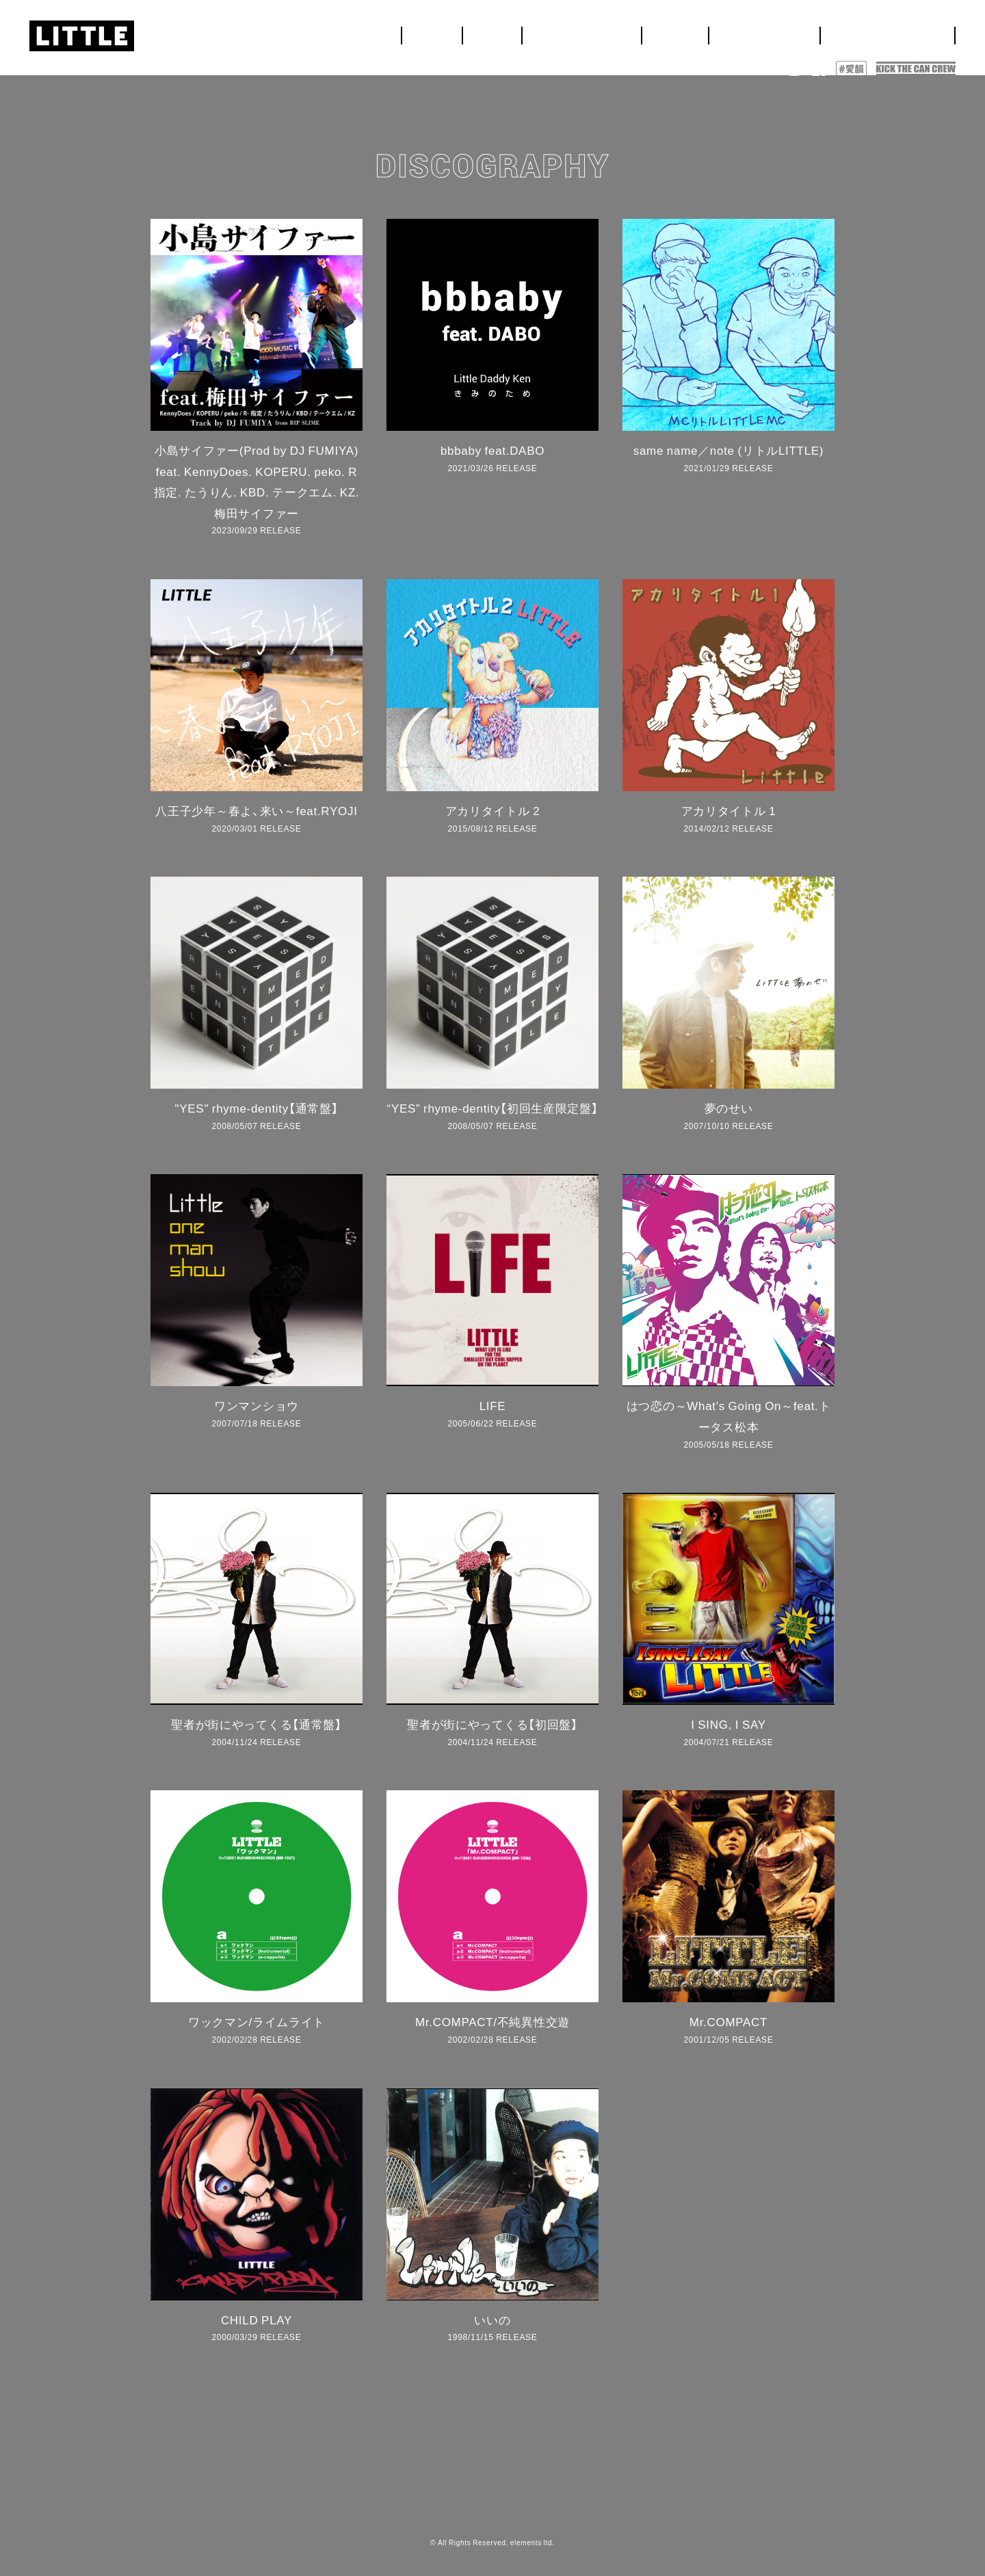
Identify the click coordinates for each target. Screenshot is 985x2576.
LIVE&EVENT (678, 31)
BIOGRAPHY (813, 31)
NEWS (611, 31)
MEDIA (747, 31)
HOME (564, 31)
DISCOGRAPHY (905, 31)
